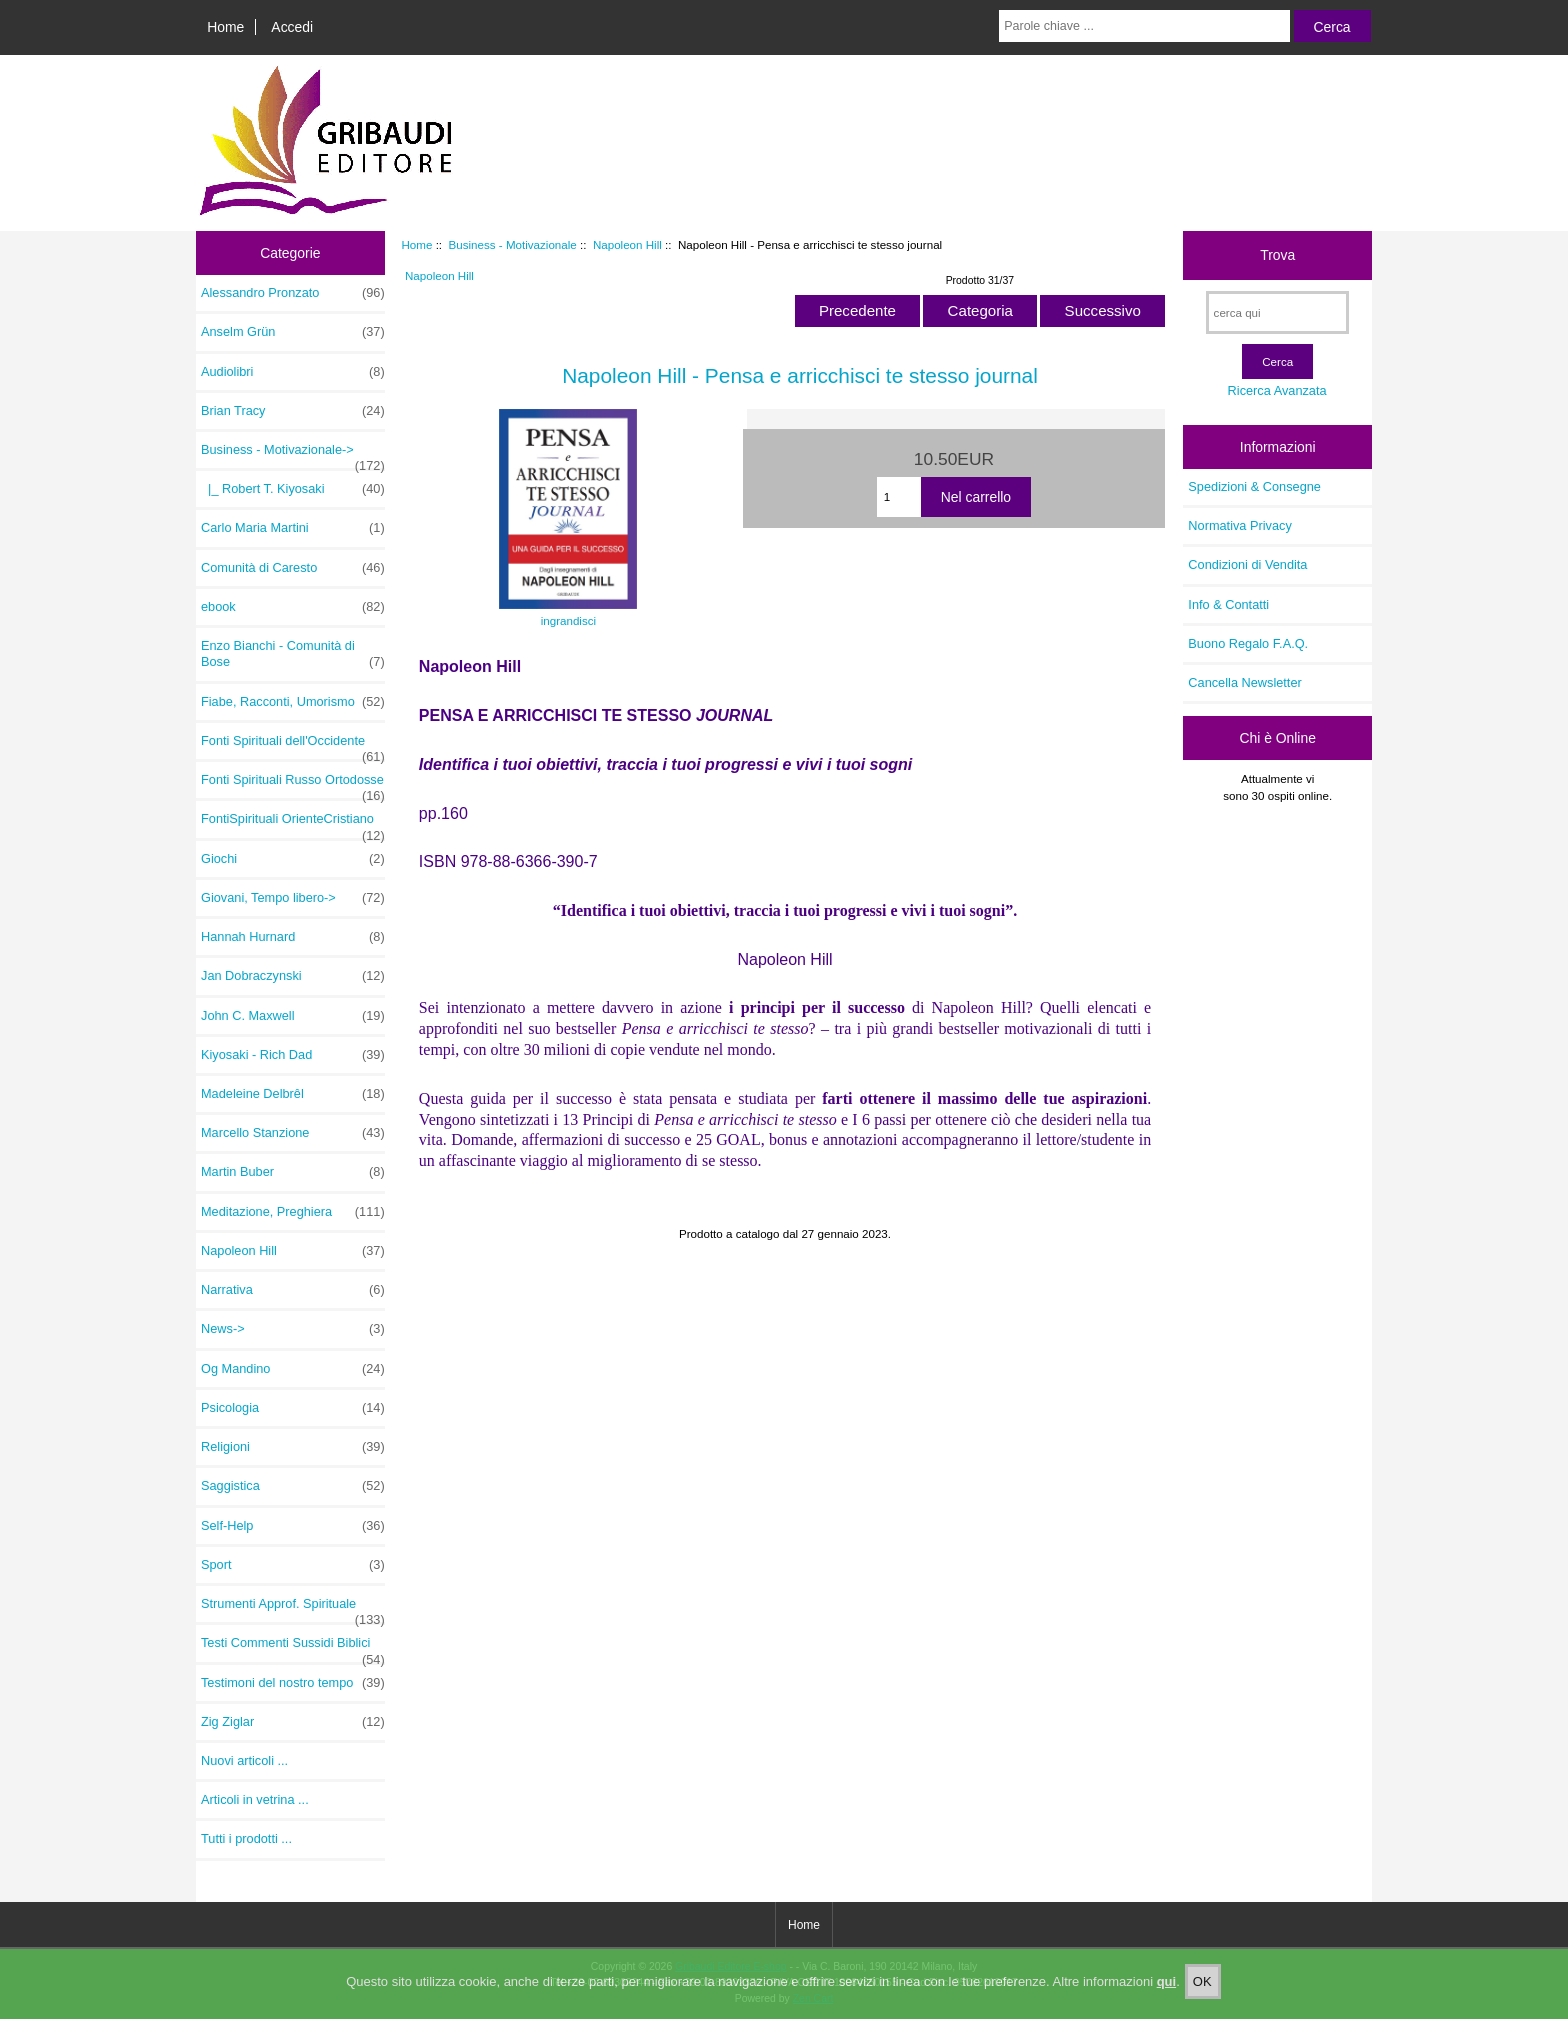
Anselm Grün (293, 332)
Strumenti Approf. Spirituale (293, 1609)
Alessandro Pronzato (293, 293)
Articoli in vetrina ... (255, 1799)
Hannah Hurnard (293, 937)
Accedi (292, 27)
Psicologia (293, 1408)
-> (293, 455)
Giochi (293, 859)
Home (225, 27)
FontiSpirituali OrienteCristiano (293, 824)
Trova (1277, 255)
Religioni (293, 1447)
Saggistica (293, 1486)
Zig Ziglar (293, 1722)
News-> (293, 1329)
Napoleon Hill (627, 244)
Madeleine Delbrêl (293, 1094)
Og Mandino (293, 1369)
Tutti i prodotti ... (246, 1838)
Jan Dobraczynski (293, 976)
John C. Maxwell (293, 1016)
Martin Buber (293, 1172)
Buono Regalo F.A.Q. (1248, 643)
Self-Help (293, 1526)
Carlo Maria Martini (293, 528)
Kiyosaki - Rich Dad (293, 1055)
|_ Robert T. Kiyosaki (293, 489)
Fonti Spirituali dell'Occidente (293, 746)
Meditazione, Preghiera (293, 1212)
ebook (293, 607)
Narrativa (293, 1290)
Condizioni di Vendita (1247, 564)
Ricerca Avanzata (1277, 390)
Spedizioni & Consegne (1254, 486)
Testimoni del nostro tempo (293, 1683)
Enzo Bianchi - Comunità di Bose (293, 654)
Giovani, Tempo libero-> (293, 898)
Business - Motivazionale (513, 244)
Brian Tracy (293, 411)
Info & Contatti (1228, 604)
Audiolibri (293, 372)
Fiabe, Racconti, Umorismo (293, 702)
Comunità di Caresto (293, 568)
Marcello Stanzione (293, 1133)
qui (1167, 1981)
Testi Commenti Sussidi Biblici (293, 1648)
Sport (293, 1565)
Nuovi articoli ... (244, 1760)
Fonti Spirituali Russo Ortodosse (293, 785)
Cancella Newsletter (1244, 682)
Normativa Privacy (1239, 525)
